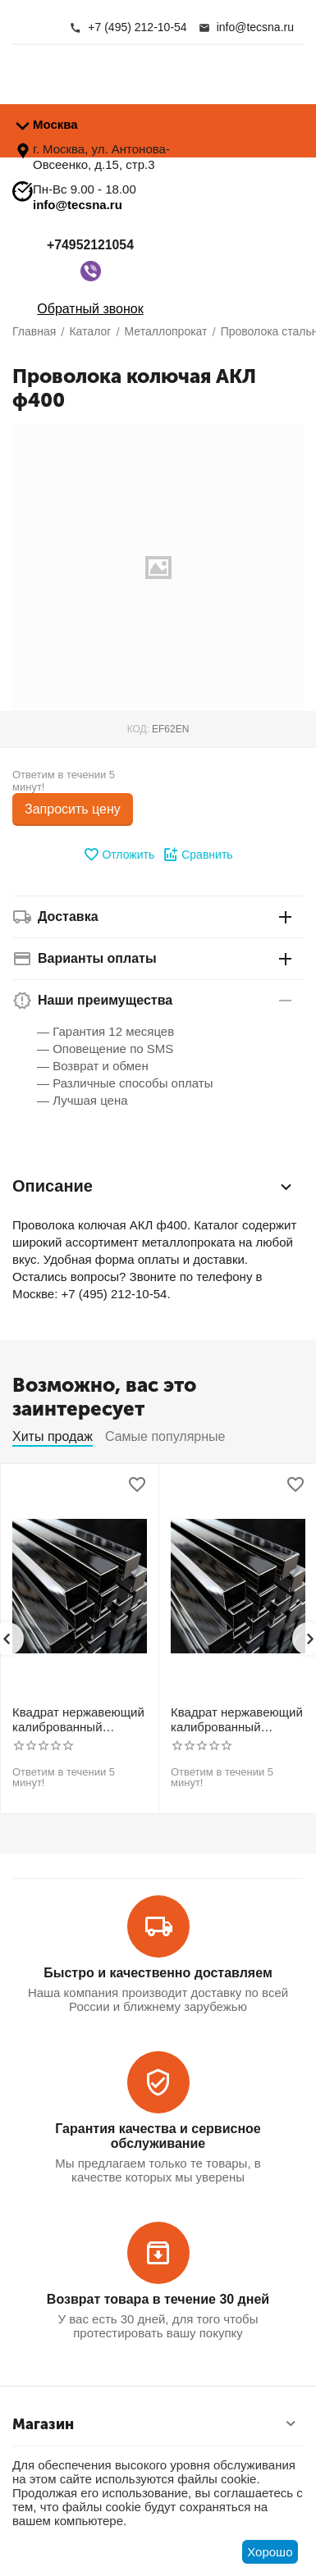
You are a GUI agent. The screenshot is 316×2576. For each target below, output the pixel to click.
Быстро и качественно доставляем (158, 1973)
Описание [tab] (153, 1187)
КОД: (138, 729)
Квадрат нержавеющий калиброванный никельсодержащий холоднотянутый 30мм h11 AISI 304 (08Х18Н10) (78, 1720)
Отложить (118, 854)
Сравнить (197, 854)
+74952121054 (90, 246)
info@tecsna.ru (77, 205)
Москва (55, 124)
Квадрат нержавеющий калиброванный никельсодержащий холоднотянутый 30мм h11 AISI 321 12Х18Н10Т (237, 1720)
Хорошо (269, 2552)
